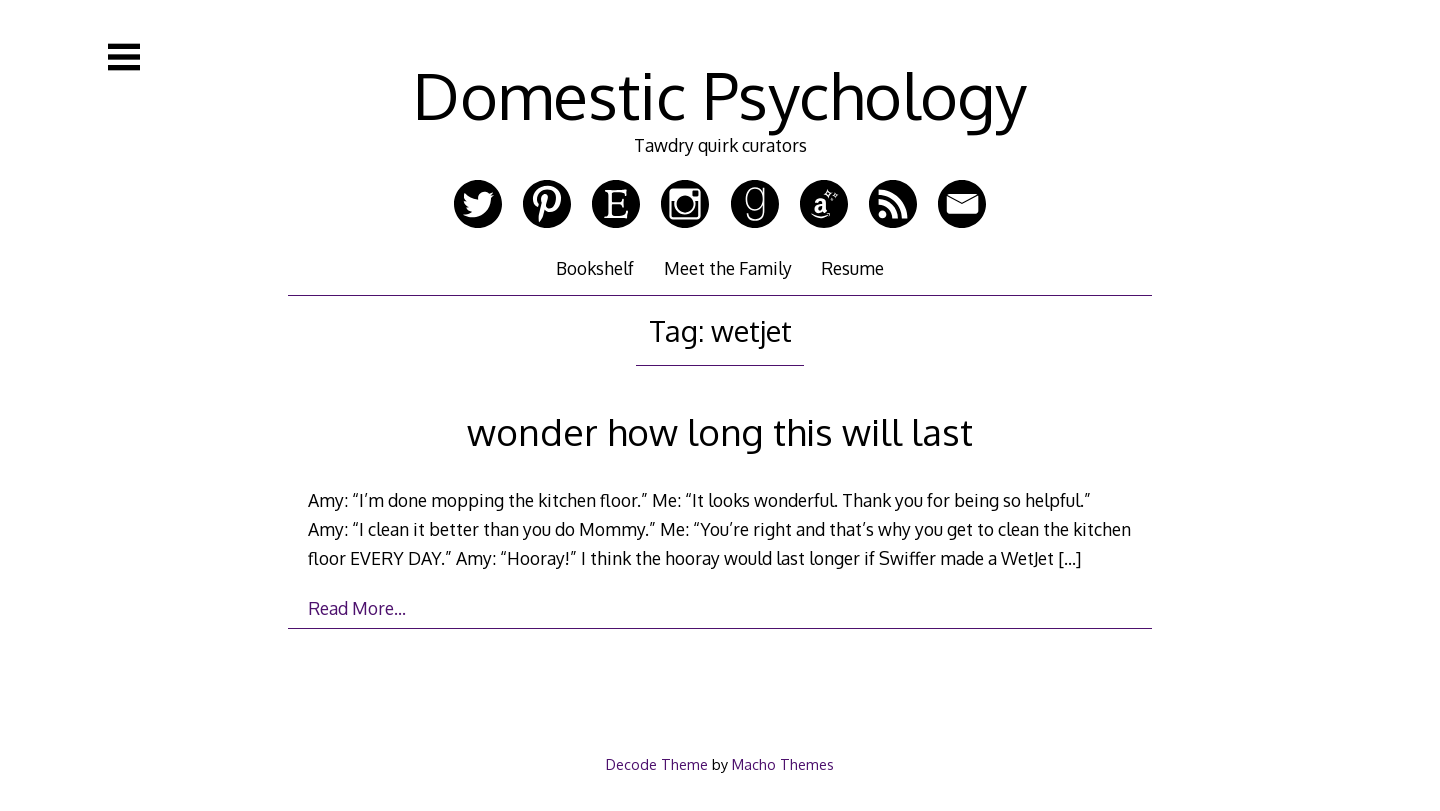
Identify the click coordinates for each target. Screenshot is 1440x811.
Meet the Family (728, 268)
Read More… (357, 608)
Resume (852, 268)
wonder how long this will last (720, 431)
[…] (1069, 558)
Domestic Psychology (720, 94)
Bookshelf (595, 268)
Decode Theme (657, 764)
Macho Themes (783, 764)
